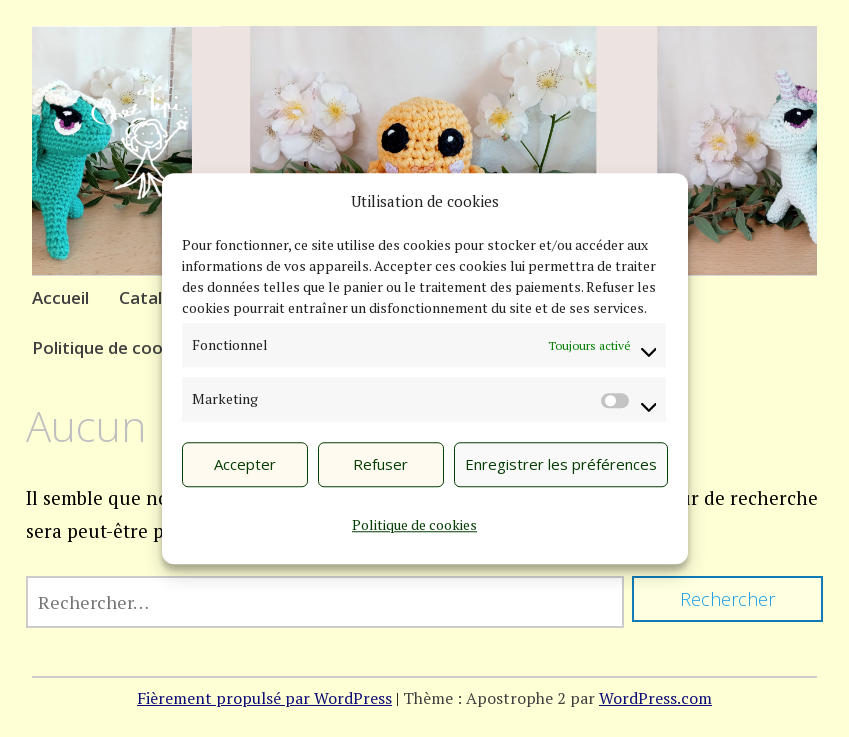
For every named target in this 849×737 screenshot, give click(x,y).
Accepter (245, 465)
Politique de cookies (414, 525)
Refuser (380, 465)
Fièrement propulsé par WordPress (264, 698)
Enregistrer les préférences (561, 465)
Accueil (60, 297)
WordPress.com (655, 698)
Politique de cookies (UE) (133, 347)
